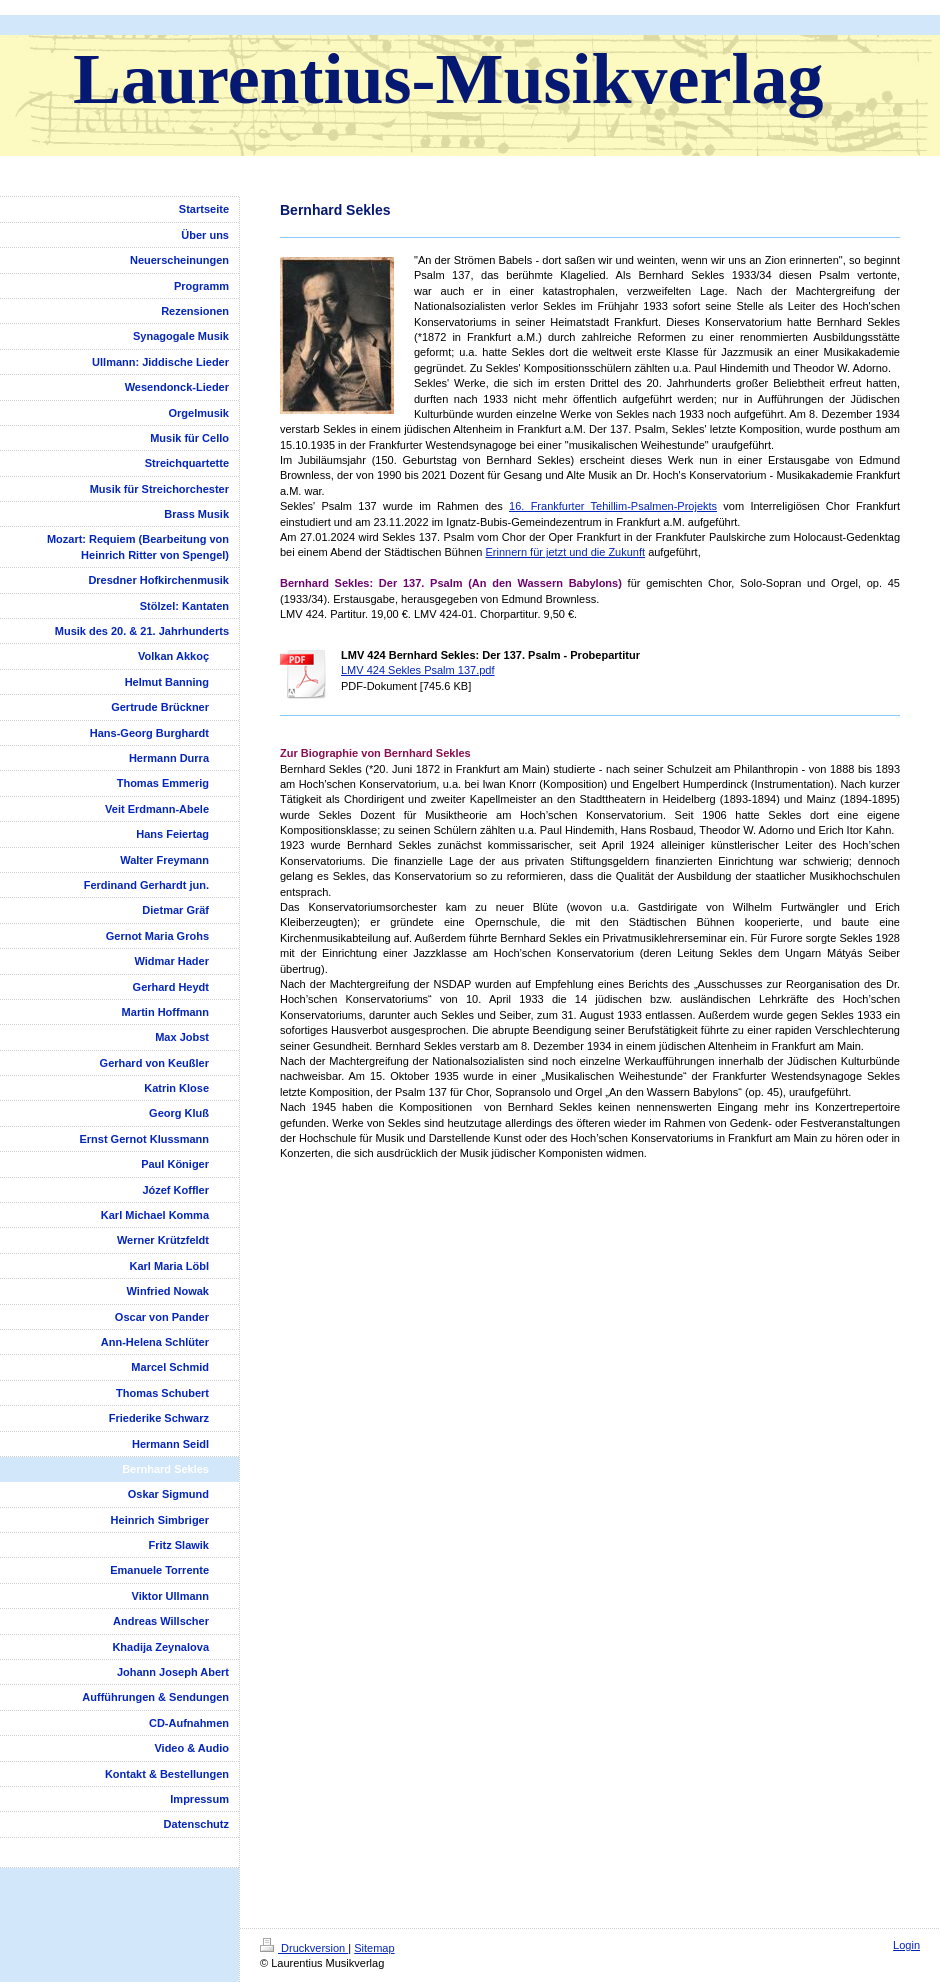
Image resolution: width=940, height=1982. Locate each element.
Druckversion (304, 1948)
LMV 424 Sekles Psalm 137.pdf (417, 670)
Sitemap (374, 1948)
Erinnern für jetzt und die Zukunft (565, 552)
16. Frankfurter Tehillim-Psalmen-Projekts (613, 506)
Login (906, 1945)
